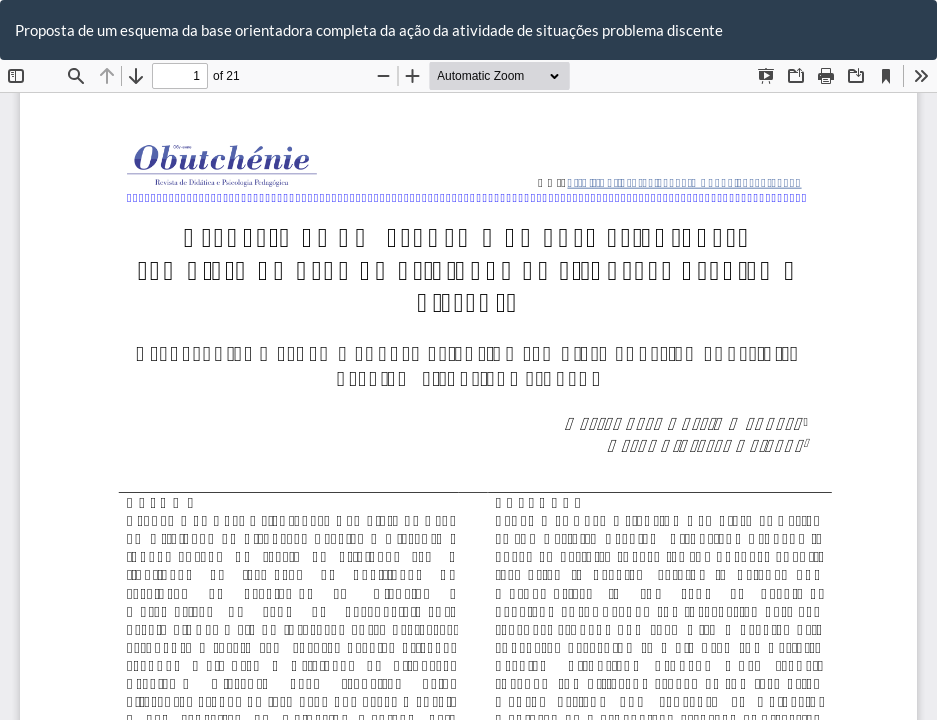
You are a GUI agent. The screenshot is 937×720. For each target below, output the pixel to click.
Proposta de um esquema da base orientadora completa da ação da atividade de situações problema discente (369, 30)
